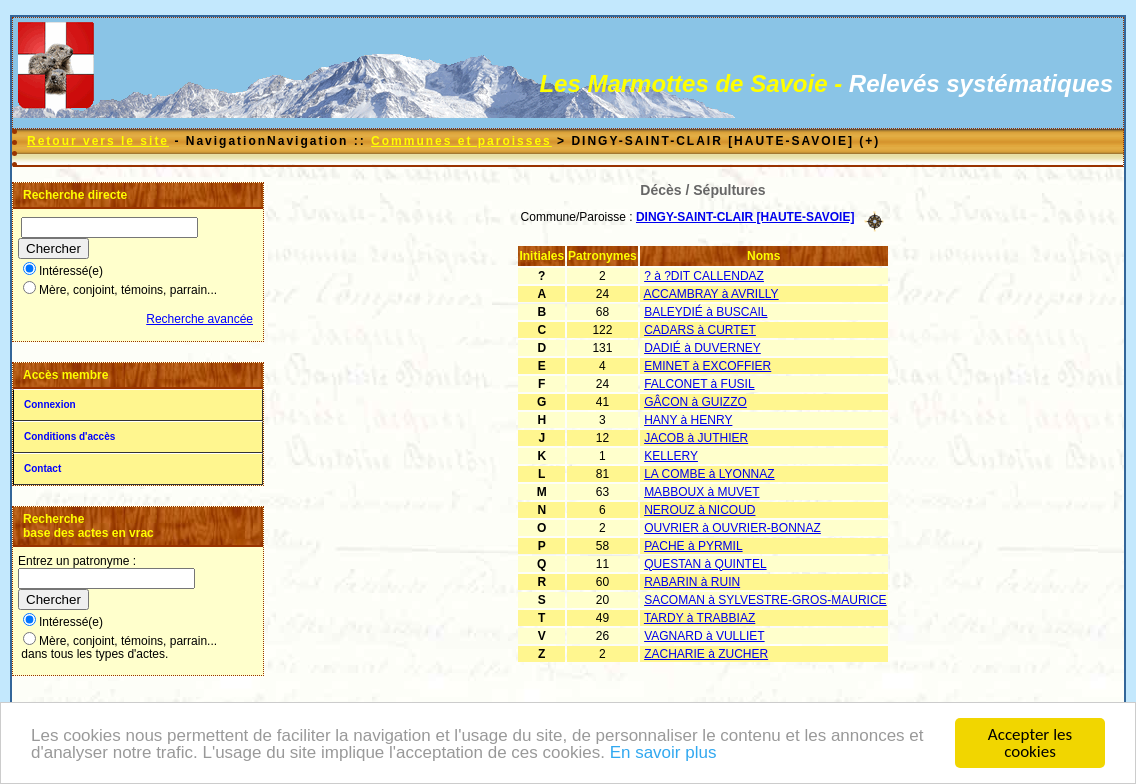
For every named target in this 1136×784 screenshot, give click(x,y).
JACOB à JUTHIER (696, 438)
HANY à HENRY (688, 420)
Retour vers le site (98, 141)
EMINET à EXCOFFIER (707, 366)
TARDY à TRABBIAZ (699, 618)
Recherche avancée (199, 319)
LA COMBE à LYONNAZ (709, 474)
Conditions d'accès (69, 436)
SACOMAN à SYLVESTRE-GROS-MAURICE (765, 600)
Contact (42, 468)
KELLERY (671, 456)
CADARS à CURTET (700, 330)
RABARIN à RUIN (692, 582)
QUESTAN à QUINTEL (705, 564)
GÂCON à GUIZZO (695, 402)
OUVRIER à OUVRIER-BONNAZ (732, 528)
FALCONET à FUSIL (699, 384)
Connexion (50, 404)
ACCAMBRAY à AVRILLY (710, 294)
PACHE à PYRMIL (693, 546)
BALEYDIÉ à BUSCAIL (705, 312)
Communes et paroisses (461, 141)
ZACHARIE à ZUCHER (706, 654)
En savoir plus (663, 754)
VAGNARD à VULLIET (704, 636)
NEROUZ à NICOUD (699, 510)
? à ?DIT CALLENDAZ (704, 276)
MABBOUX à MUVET (701, 492)
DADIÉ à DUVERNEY (702, 348)
